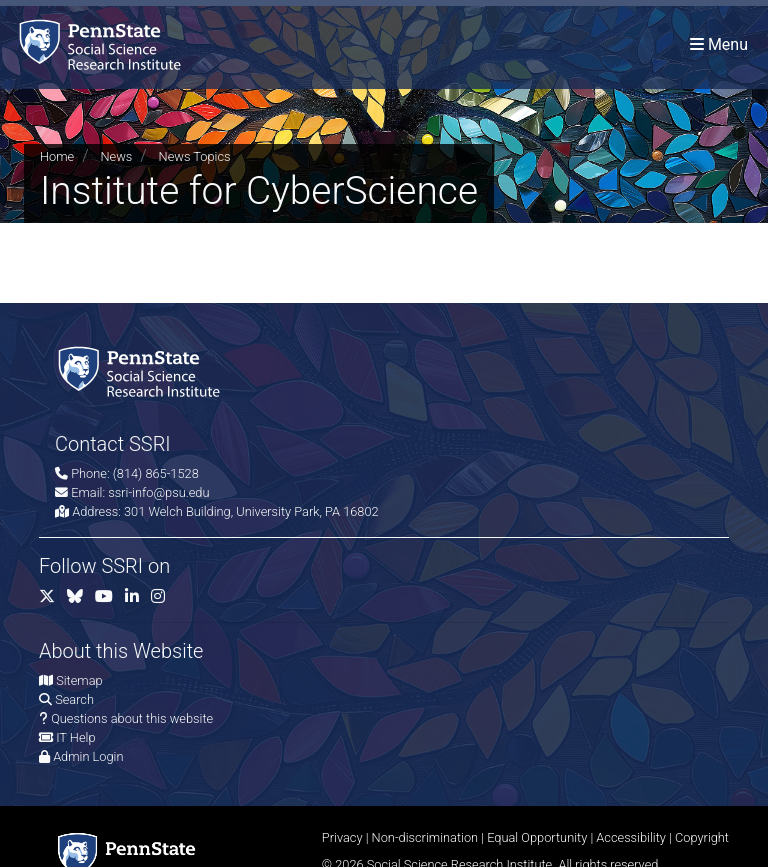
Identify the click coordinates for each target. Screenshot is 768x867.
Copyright (702, 837)
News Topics (195, 156)
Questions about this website (132, 718)
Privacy (342, 837)
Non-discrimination (425, 837)
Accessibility (631, 837)
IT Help (75, 737)
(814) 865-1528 (156, 473)
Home (57, 156)
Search (74, 699)
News (116, 156)
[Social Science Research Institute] (104, 44)
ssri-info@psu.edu (158, 492)
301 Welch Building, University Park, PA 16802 (251, 511)
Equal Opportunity (537, 837)
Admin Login (88, 756)
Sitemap (79, 680)
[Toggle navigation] (719, 44)
